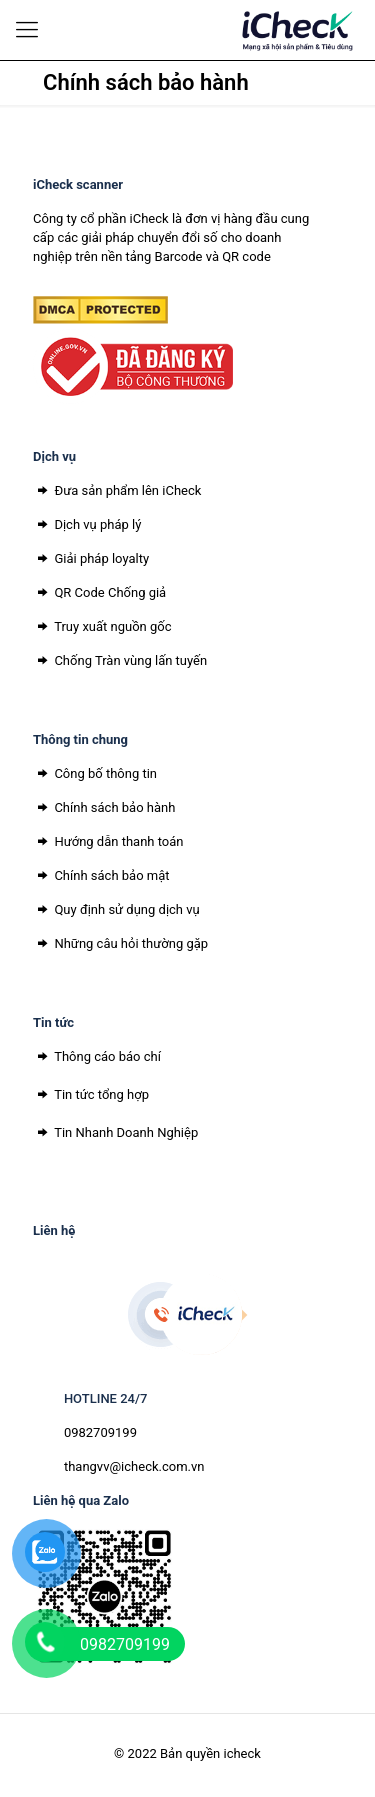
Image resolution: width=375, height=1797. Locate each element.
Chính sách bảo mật (101, 875)
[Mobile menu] (27, 30)
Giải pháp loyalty (91, 558)
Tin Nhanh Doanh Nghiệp (115, 1132)
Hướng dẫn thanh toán (108, 841)
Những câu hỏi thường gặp (120, 943)
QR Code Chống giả (99, 592)
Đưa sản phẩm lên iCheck (117, 490)
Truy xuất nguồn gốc (102, 626)
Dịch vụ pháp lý (87, 524)
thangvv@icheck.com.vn (134, 1466)
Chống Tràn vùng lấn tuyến (120, 660)
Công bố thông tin (95, 773)
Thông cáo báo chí (97, 1056)
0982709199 (100, 1432)
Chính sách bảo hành (104, 807)
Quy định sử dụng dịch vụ (116, 909)
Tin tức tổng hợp (91, 1094)
